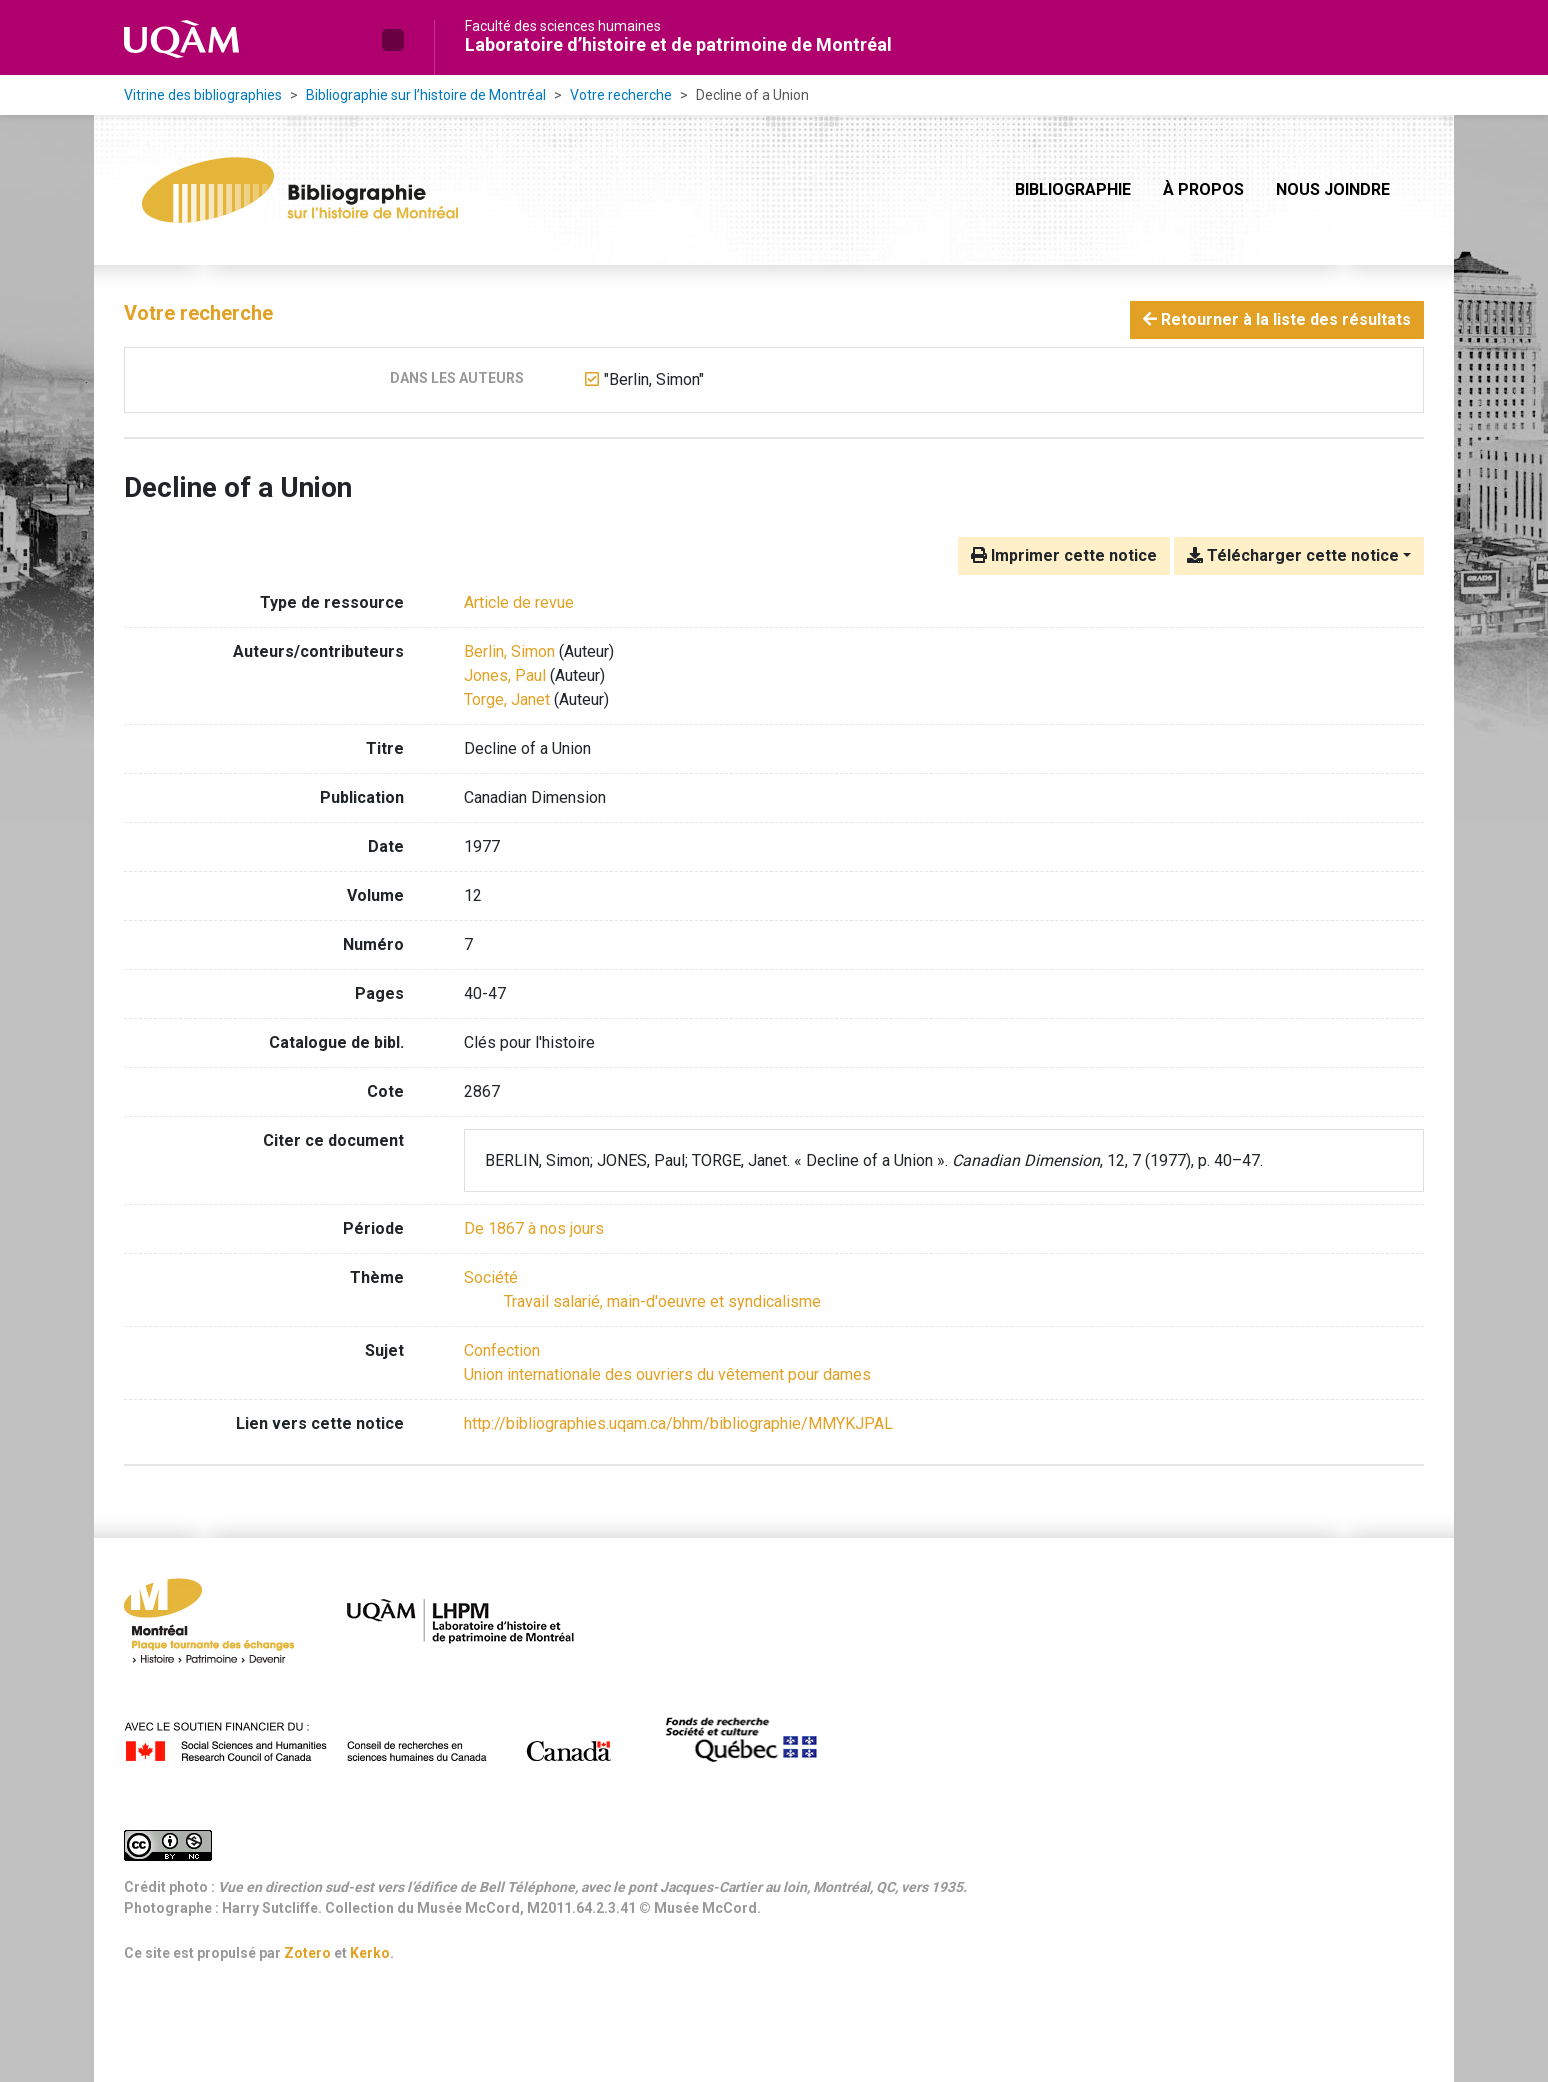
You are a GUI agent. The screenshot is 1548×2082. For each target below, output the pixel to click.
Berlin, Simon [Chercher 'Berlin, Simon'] (509, 651)
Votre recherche (621, 95)
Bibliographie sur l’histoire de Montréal (426, 95)
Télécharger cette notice (1293, 555)
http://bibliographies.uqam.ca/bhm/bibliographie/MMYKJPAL (678, 1423)
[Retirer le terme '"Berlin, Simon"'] (654, 379)
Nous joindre (1333, 189)
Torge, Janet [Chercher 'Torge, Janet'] (507, 699)
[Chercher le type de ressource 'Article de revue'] (519, 602)
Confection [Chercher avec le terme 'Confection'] (502, 1350)
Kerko (370, 1953)
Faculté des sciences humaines (563, 26)
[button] (393, 40)
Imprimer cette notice (1064, 555)
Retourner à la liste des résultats (1277, 319)
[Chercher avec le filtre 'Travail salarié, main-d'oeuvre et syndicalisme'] (662, 1301)
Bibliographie (1073, 189)
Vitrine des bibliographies (203, 95)
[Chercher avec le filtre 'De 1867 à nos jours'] (534, 1228)
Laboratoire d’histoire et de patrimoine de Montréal (678, 44)
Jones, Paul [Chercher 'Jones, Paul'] (505, 675)
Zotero (307, 1953)
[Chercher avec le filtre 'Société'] (491, 1277)
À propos (1203, 189)
